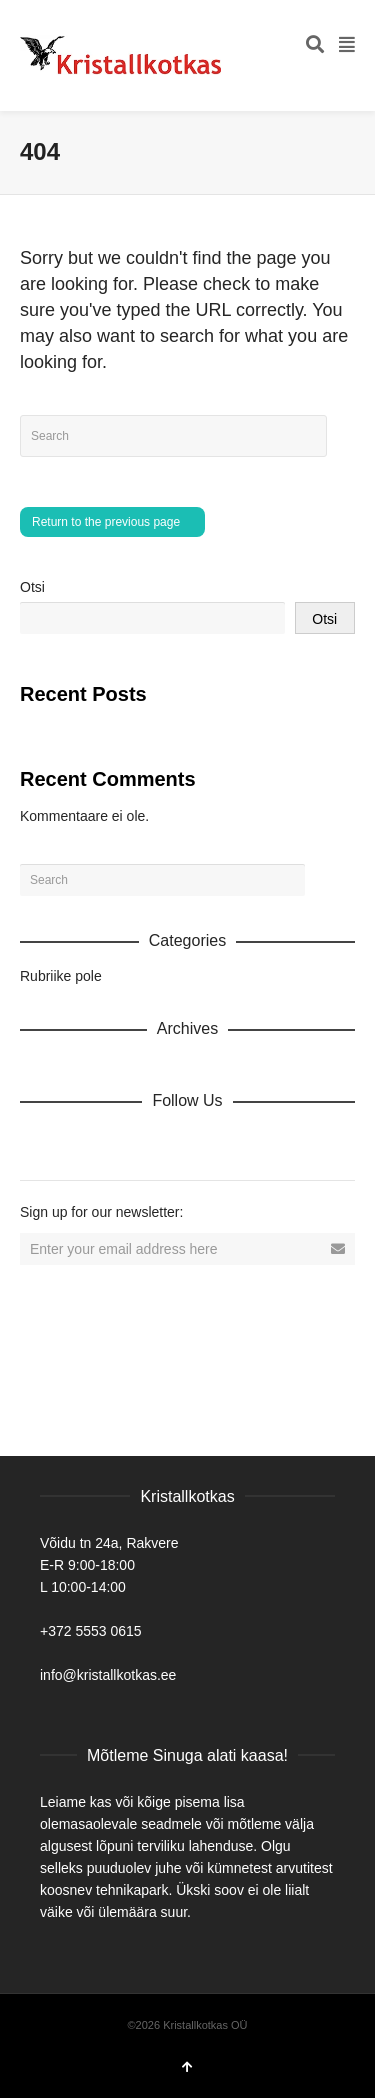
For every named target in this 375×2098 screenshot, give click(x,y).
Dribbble (36, 1144)
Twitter (124, 1144)
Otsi (32, 587)
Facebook (80, 1144)
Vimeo (168, 1144)
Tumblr (256, 1144)
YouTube (212, 1144)
